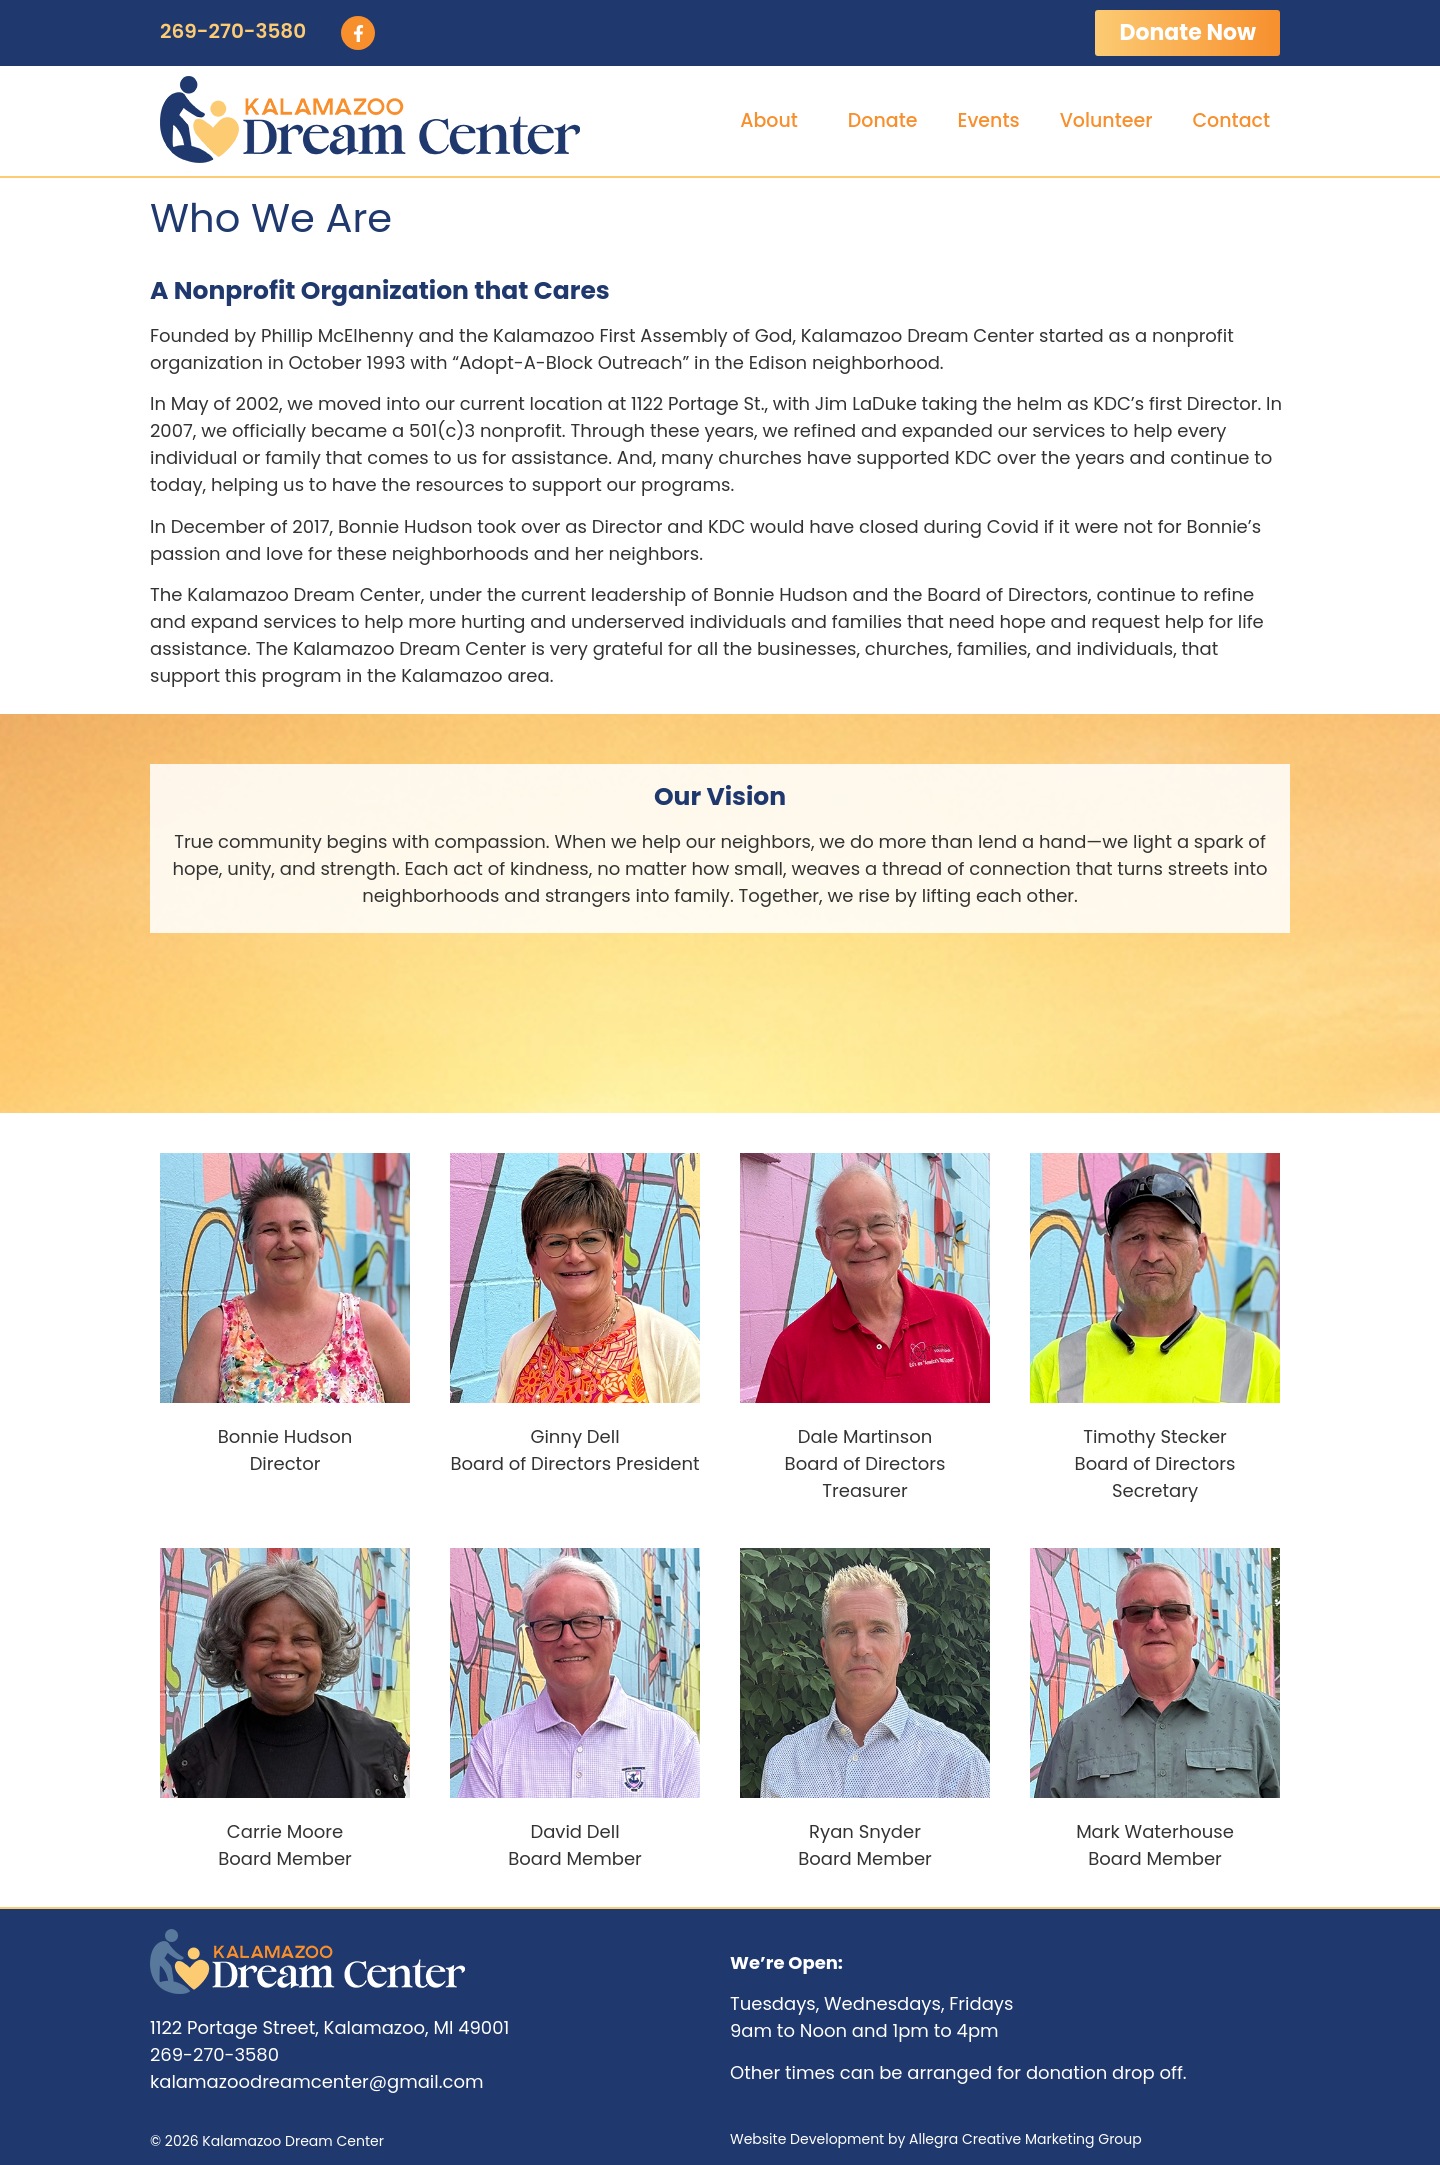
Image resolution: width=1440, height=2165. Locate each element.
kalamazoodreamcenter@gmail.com (316, 2081)
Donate (883, 120)
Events (988, 120)
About (774, 120)
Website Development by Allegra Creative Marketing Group (936, 2139)
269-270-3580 (233, 31)
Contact (1231, 120)
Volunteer (1106, 120)
